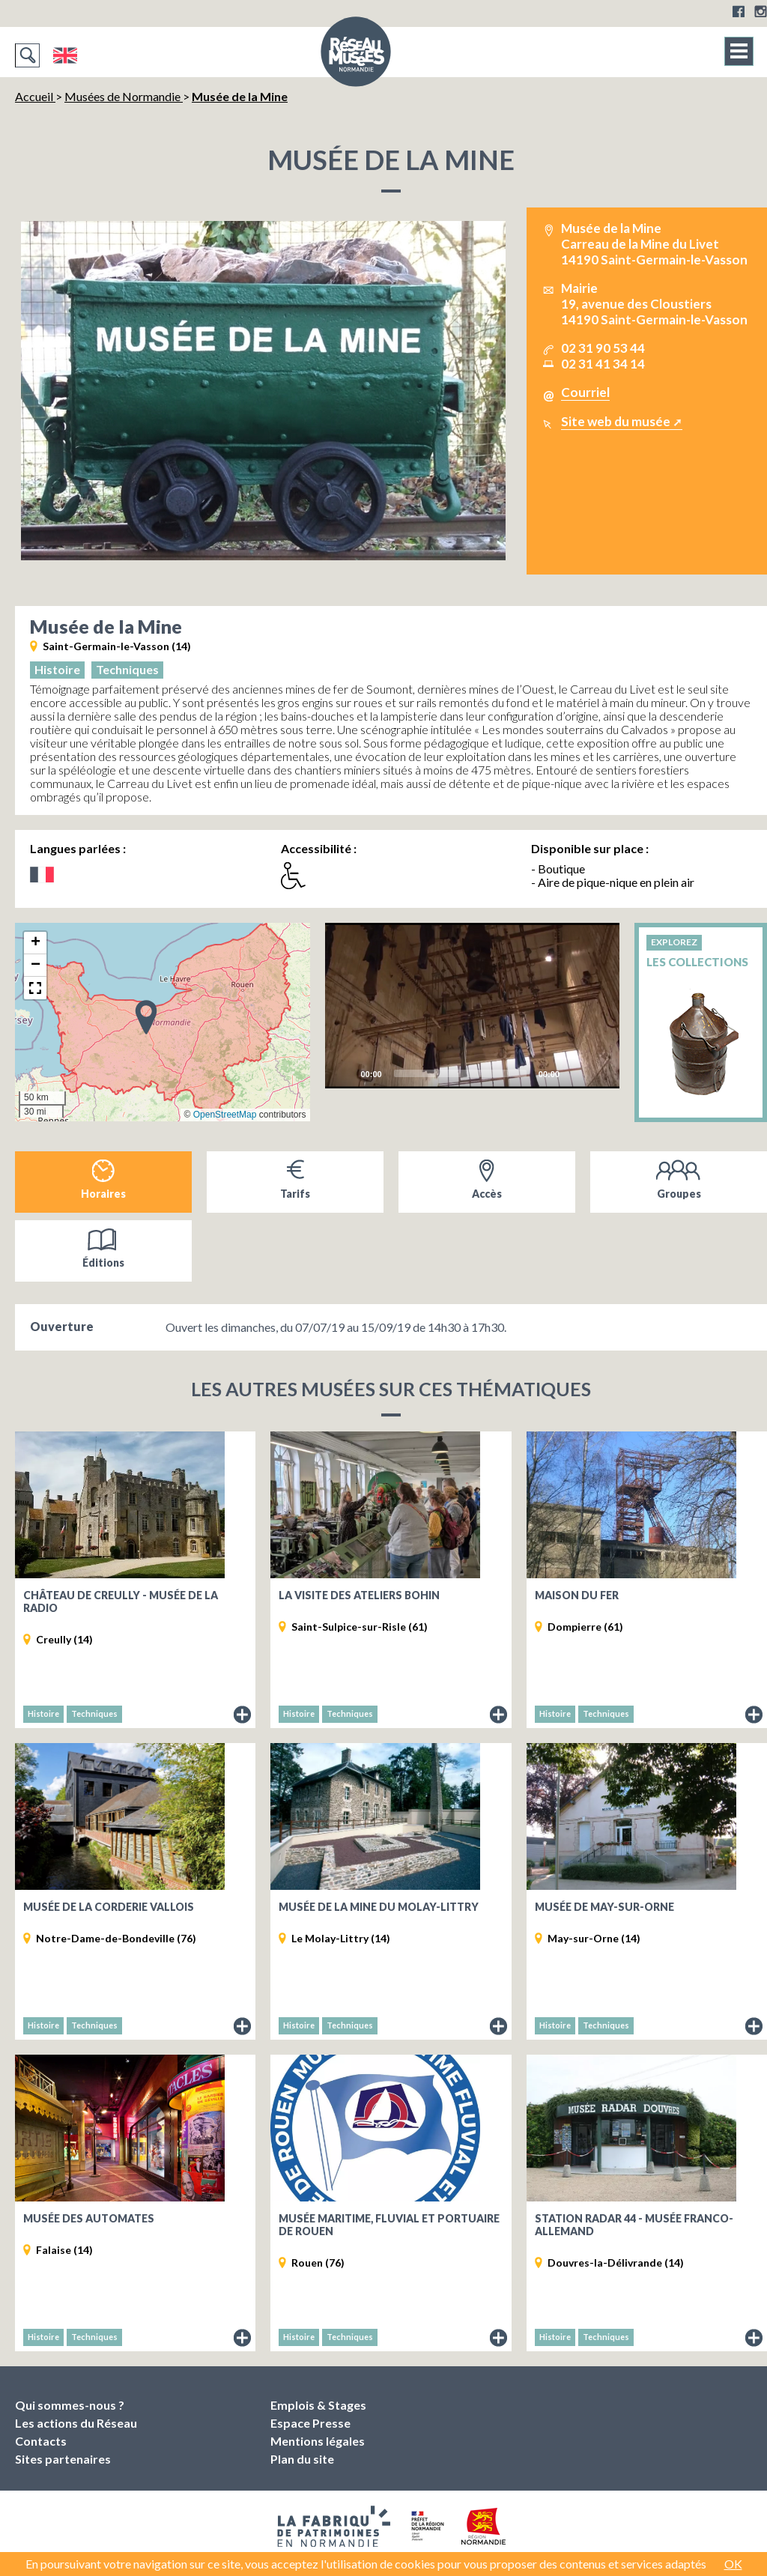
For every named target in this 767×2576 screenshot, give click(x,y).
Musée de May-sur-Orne (604, 1906)
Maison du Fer (577, 1595)
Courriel (585, 392)
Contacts (41, 2441)
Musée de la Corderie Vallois (108, 1906)
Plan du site (302, 2459)
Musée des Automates (88, 2218)
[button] (146, 1016)
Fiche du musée (243, 1715)
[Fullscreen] (599, 1072)
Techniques (127, 669)
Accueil (35, 96)
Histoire (57, 669)
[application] (472, 1005)
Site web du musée (615, 421)
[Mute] (575, 1072)
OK (733, 2564)
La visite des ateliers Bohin (359, 1595)
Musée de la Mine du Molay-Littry (379, 1906)
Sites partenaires (63, 2459)
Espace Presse (310, 2423)
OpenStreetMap (225, 1114)
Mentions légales (317, 2441)
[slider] (460, 1073)
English (64, 55)
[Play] (472, 1005)
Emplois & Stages (318, 2405)
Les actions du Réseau (76, 2423)
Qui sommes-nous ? (69, 2405)
